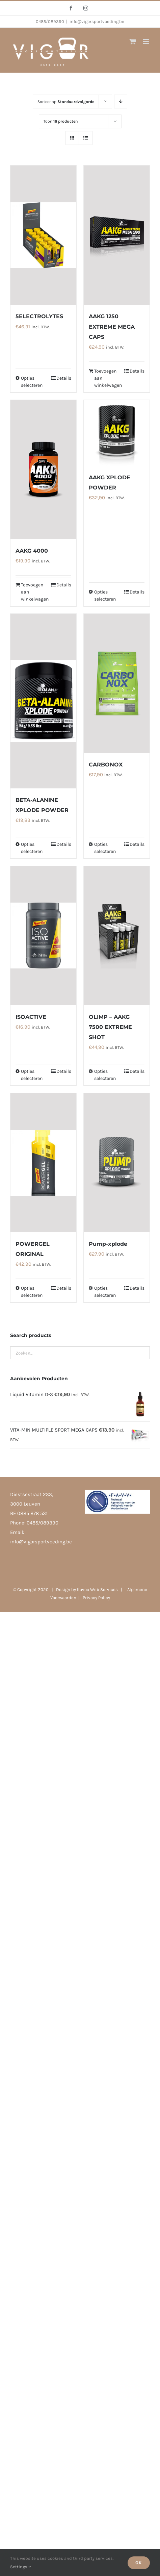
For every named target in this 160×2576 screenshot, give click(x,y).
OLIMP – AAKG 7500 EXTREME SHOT (110, 1027)
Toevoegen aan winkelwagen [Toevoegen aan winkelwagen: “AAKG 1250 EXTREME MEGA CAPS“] (105, 378)
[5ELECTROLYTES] (43, 235)
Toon (61, 121)
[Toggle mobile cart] (132, 41)
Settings (20, 2566)
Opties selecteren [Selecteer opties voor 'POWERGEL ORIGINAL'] (32, 1291)
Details (63, 378)
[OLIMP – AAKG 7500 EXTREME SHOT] (117, 935)
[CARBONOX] (117, 683)
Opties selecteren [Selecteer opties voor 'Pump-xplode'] (105, 1291)
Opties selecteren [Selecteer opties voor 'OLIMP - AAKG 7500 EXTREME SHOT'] (105, 1074)
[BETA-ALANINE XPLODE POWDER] (43, 701)
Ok (138, 2562)
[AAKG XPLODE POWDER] (117, 433)
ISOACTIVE (31, 1017)
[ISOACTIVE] (43, 935)
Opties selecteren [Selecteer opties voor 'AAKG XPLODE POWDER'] (105, 595)
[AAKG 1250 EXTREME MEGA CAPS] (117, 235)
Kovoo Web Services (97, 1589)
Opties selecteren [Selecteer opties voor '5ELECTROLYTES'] (32, 381)
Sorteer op (65, 101)
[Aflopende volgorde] (120, 101)
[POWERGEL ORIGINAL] (43, 1162)
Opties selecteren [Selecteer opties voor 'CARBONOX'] (105, 847)
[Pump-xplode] (117, 1162)
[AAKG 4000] (43, 469)
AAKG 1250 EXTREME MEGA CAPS (112, 326)
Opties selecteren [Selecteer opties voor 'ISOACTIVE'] (32, 1074)
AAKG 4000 (32, 551)
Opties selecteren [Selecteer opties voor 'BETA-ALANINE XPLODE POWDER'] (32, 847)
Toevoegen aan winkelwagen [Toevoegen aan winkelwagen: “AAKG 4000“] (32, 592)
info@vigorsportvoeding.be (97, 21)
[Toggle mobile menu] (146, 41)
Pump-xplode (108, 1244)
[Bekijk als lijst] (85, 138)
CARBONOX (106, 764)
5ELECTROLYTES (39, 316)
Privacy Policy (96, 1597)
